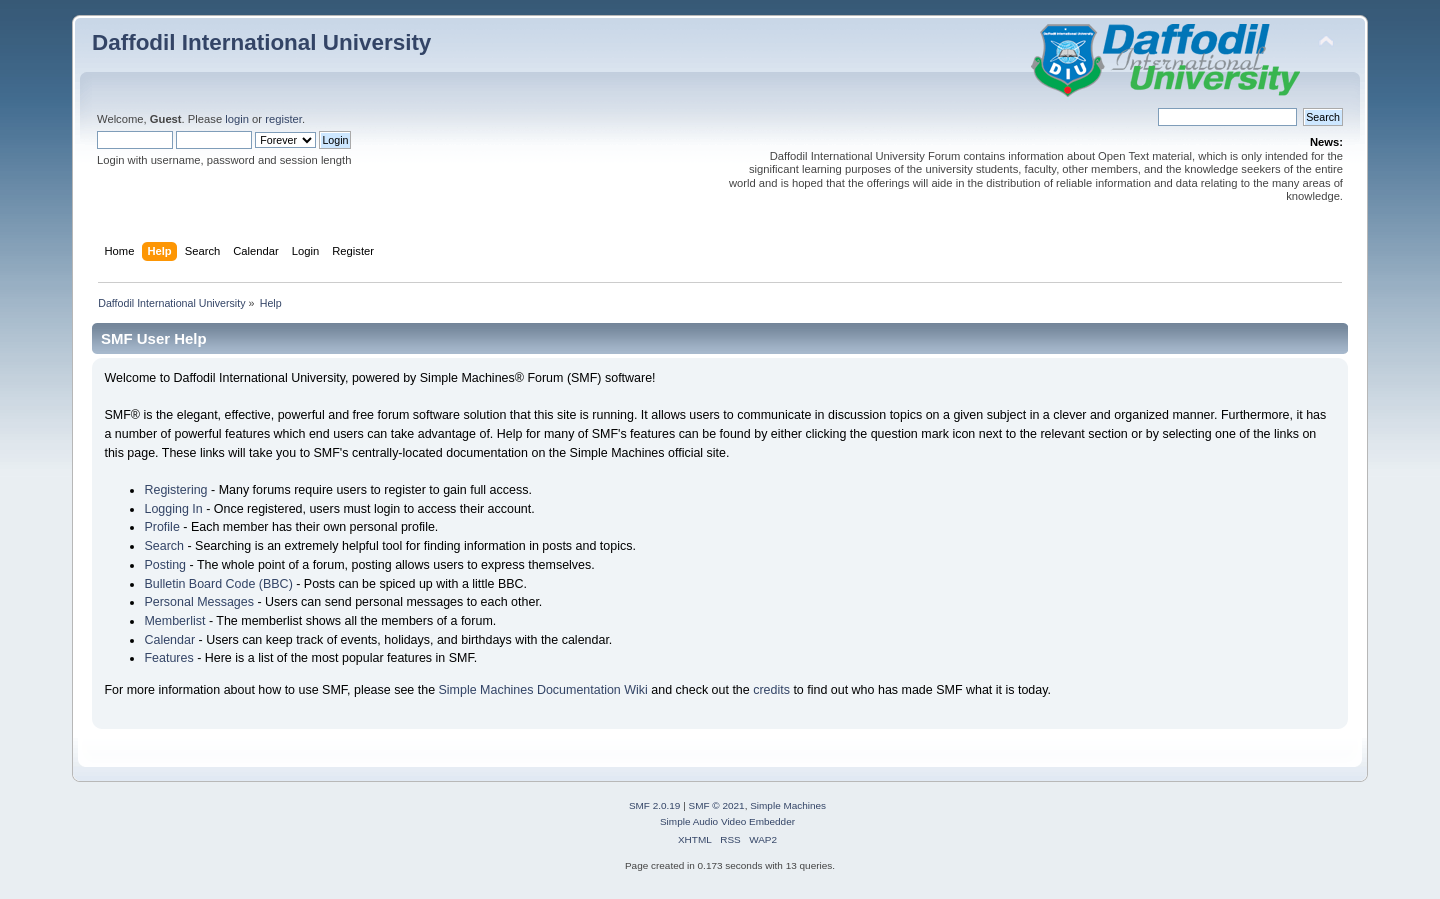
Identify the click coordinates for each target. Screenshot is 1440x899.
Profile (161, 527)
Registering (175, 490)
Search (164, 546)
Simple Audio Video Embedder (727, 821)
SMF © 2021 (717, 805)
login (237, 119)
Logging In (173, 509)
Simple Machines (788, 805)
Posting (165, 565)
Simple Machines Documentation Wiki (543, 690)
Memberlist (174, 621)
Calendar (169, 640)
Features (168, 658)
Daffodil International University (261, 42)
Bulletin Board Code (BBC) (218, 584)
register (283, 119)
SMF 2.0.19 (655, 805)
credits (771, 690)
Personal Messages (199, 602)
